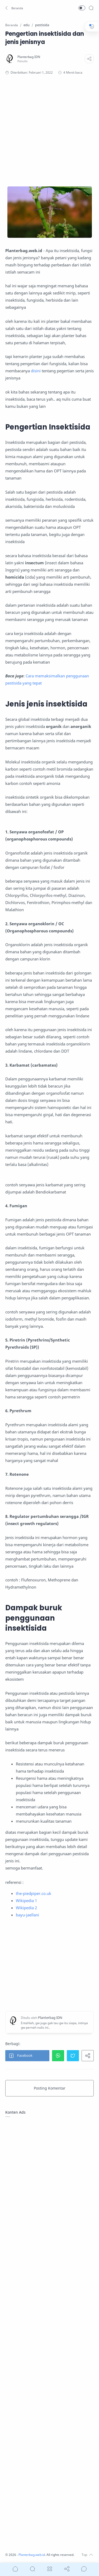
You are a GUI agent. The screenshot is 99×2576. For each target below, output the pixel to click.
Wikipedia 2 (26, 1907)
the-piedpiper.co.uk (33, 1893)
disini (36, 370)
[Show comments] (84, 2569)
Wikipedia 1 (26, 1900)
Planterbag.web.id (31, 2554)
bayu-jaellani (27, 1914)
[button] (14, 8)
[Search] (91, 8)
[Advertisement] (49, 130)
